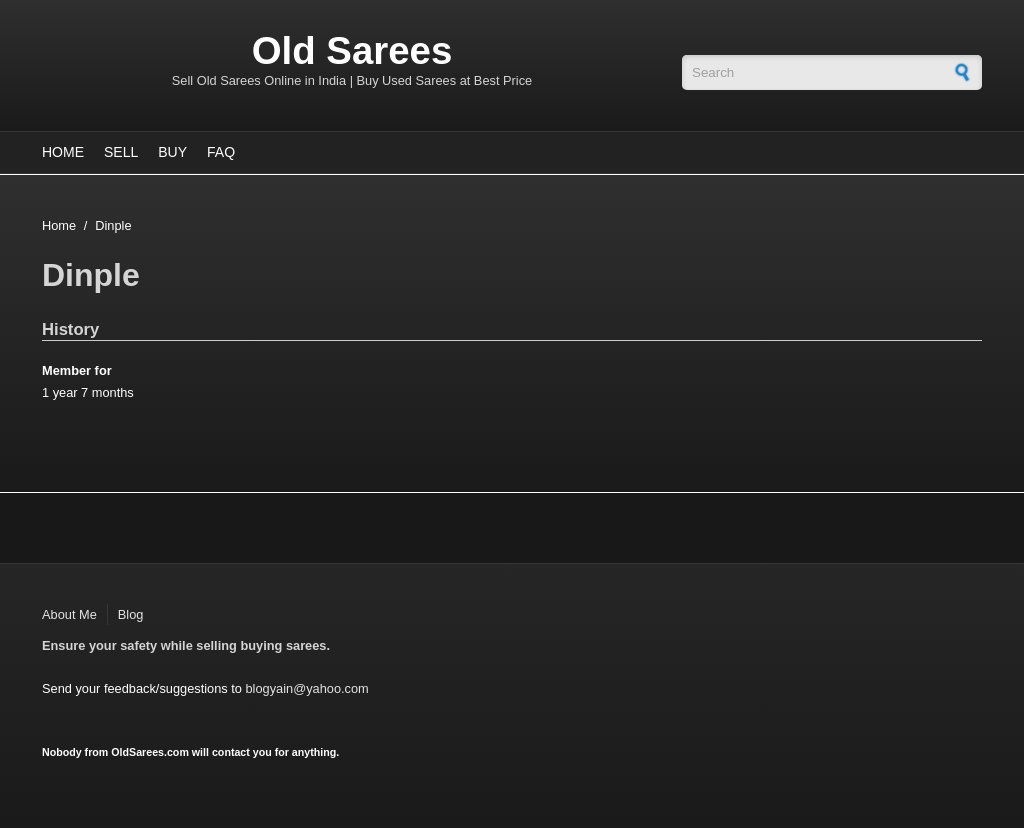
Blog (131, 614)
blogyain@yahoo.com (306, 688)
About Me (69, 614)
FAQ (221, 152)
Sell (121, 152)
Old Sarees (352, 50)
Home (63, 152)
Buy (172, 152)
